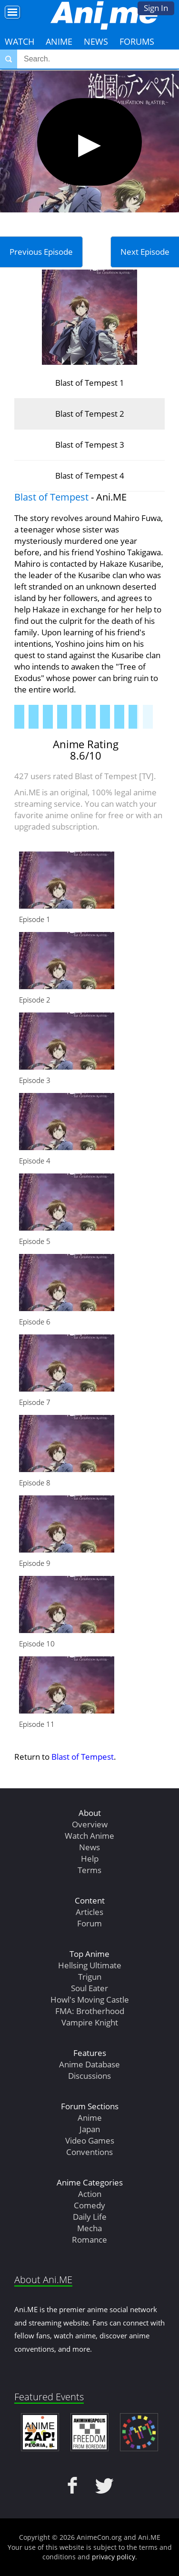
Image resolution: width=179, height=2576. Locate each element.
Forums (136, 41)
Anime (59, 41)
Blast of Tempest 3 (89, 444)
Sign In (156, 7)
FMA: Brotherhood (89, 2010)
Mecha (89, 2228)
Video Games (89, 2140)
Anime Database (89, 2064)
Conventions (89, 2151)
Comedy (89, 2205)
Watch (19, 41)
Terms (89, 1869)
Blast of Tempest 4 (89, 475)
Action (89, 2193)
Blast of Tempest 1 (89, 382)
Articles (89, 1911)
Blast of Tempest (51, 497)
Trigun (89, 1976)
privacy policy (113, 2556)
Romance (89, 2239)
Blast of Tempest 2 (89, 413)
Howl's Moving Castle (89, 1999)
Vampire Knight (89, 2022)
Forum (89, 1923)
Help (90, 1858)
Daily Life (90, 2216)
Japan (90, 2129)
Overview (90, 1824)
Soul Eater (89, 1988)
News (96, 41)
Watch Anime (89, 1835)
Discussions (89, 2075)
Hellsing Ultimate (89, 1965)
